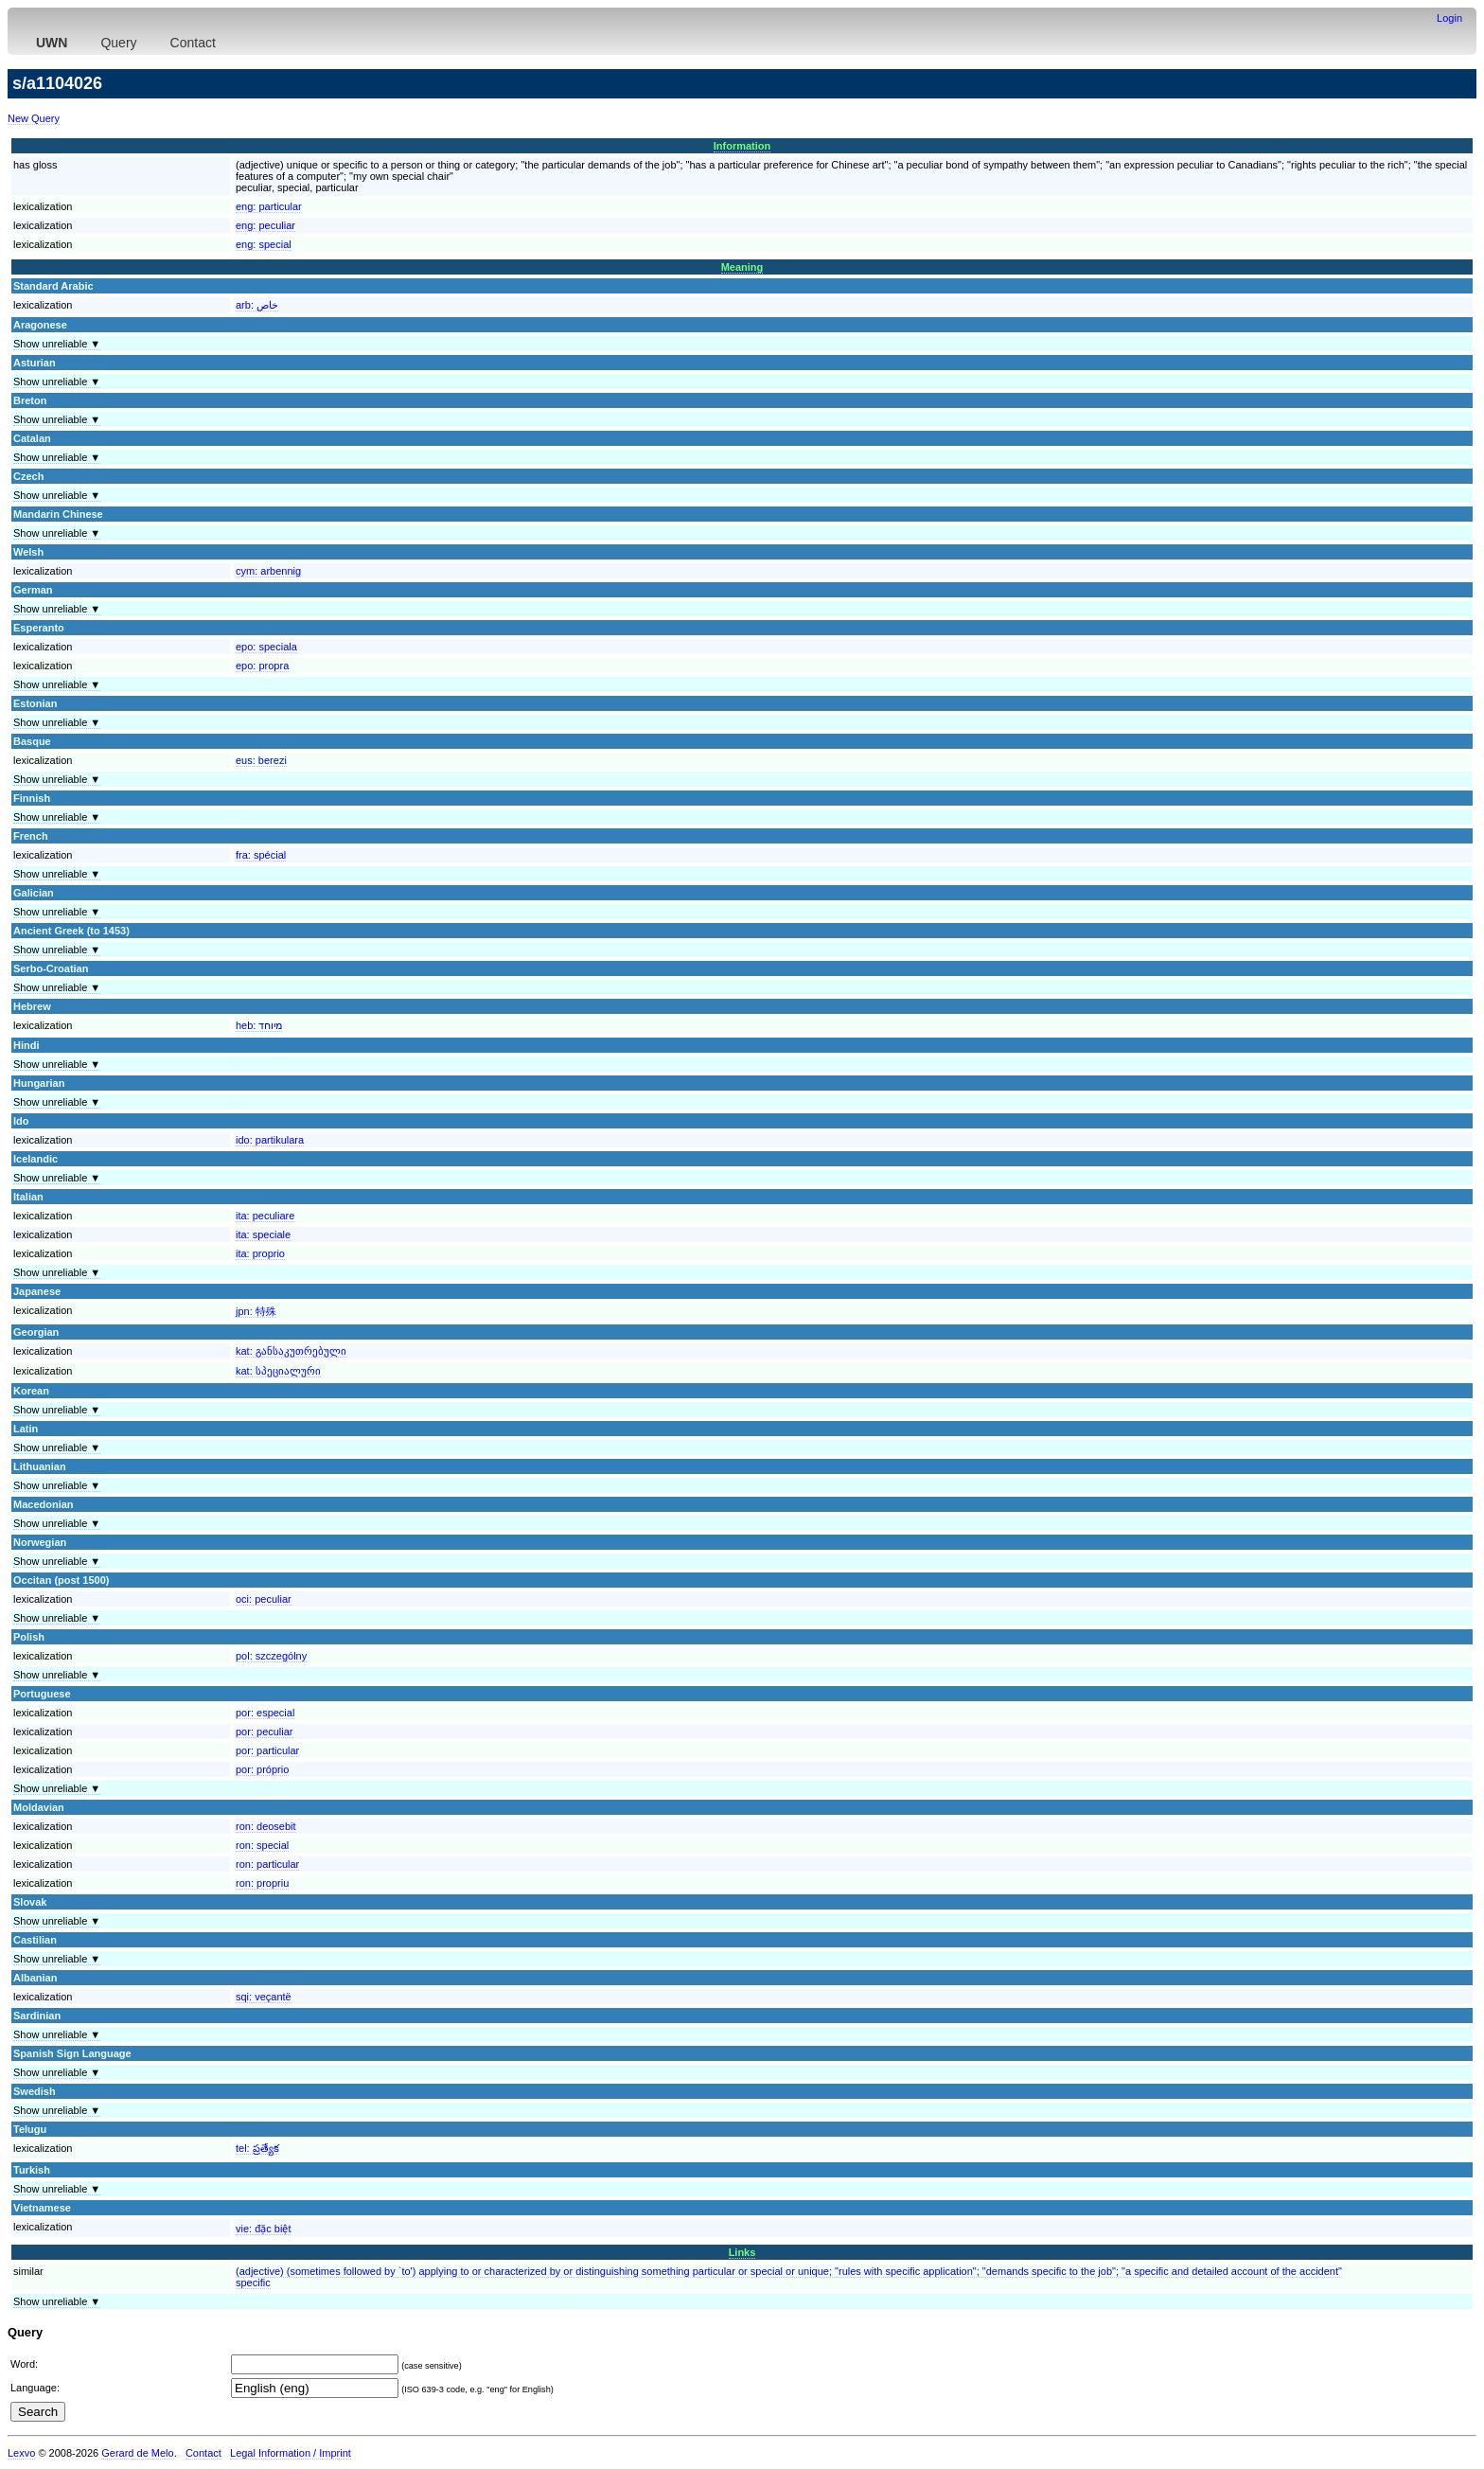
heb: (259, 1025)
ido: (270, 1140)
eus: (261, 760)
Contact (193, 42)
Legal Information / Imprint (290, 2453)
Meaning (742, 267)
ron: (266, 1826)
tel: (257, 2148)
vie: (263, 2228)
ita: (265, 1215)
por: (265, 1712)
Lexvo (21, 2453)
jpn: (256, 1311)
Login (1449, 18)
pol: (271, 1655)
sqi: (264, 1996)
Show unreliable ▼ (56, 343)
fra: (261, 855)
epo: (266, 646)
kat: (291, 1351)
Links (742, 2252)
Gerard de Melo (137, 2453)
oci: (264, 1599)
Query (118, 42)
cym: (268, 571)
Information (742, 145)
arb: (257, 305)
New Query (34, 118)
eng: (269, 206)
